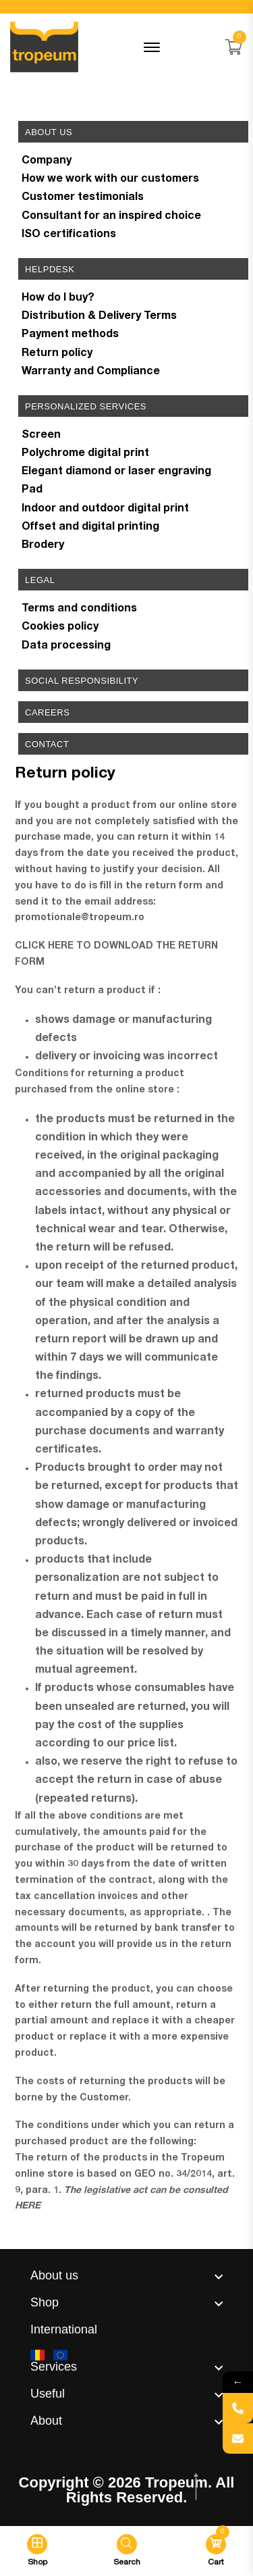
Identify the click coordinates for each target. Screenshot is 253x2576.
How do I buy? (58, 298)
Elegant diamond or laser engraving (116, 472)
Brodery (43, 545)
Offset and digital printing (90, 527)
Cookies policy (60, 627)
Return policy (57, 354)
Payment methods (70, 335)
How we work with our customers (110, 179)
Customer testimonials (83, 198)
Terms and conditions (79, 609)
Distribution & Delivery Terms (99, 316)
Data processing (66, 646)
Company (47, 161)
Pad (32, 490)
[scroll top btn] (197, 2487)
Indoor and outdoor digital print (105, 509)
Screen (41, 435)
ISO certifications (69, 235)
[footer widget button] (126, 2275)
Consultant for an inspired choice (111, 216)
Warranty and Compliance (91, 372)
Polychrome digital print (85, 454)
